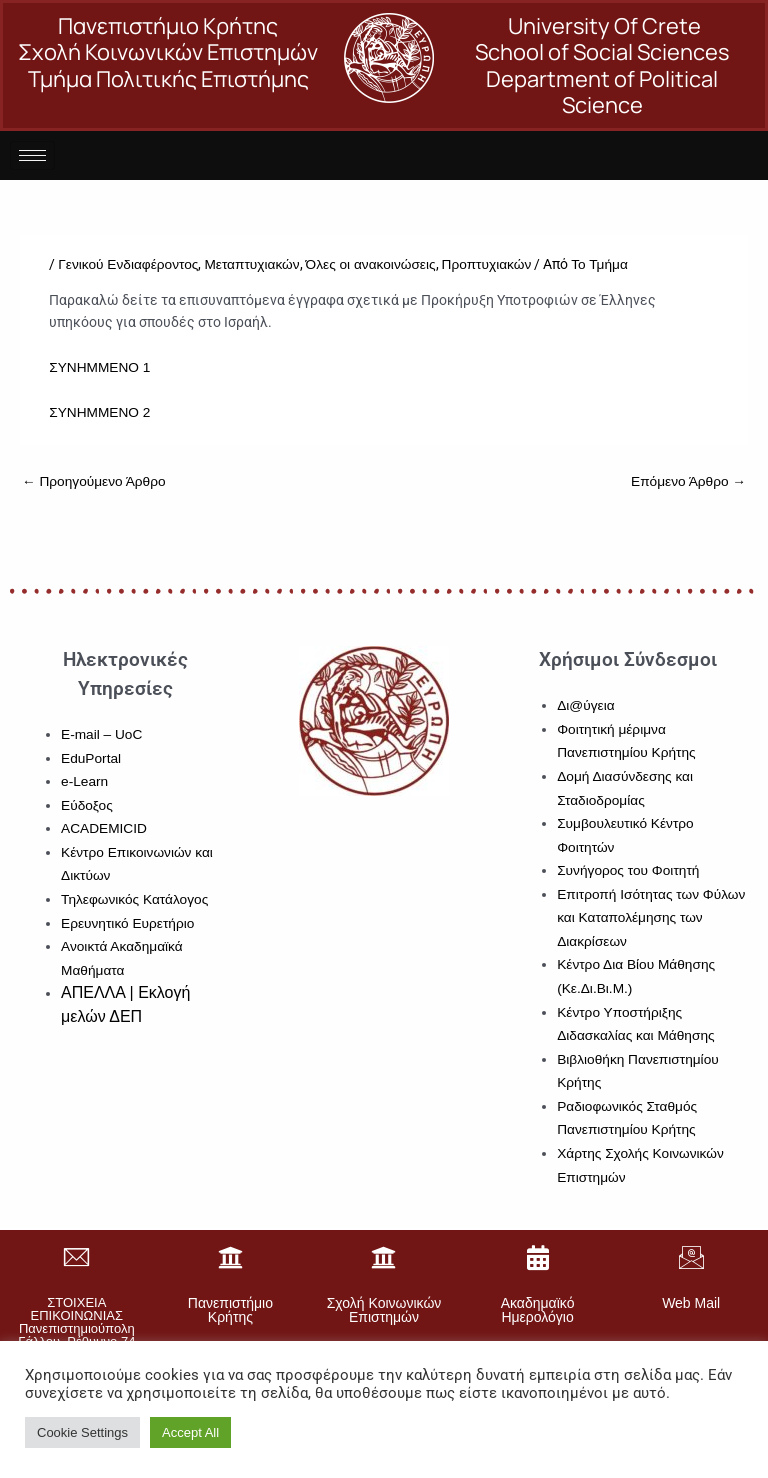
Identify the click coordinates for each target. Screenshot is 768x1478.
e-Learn (84, 781)
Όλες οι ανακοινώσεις (371, 264)
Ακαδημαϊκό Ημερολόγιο (538, 1310)
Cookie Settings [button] (82, 1432)
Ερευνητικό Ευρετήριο (127, 923)
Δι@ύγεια (585, 705)
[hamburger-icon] (32, 155)
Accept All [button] (190, 1432)
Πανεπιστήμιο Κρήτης (230, 1310)
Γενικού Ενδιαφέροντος (128, 264)
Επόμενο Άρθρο (688, 481)
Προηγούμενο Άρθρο (94, 481)
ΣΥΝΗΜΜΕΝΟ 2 (99, 412)
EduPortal (91, 758)
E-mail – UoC (101, 734)
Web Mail (691, 1303)
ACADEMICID (104, 828)
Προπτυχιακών (487, 264)
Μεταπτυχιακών (251, 264)
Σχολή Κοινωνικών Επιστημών (384, 1310)
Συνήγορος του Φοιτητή (628, 870)
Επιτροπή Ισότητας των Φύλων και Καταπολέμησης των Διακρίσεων (651, 918)
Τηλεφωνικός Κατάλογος (134, 899)
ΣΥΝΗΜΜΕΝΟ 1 (99, 367)
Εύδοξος (87, 805)
